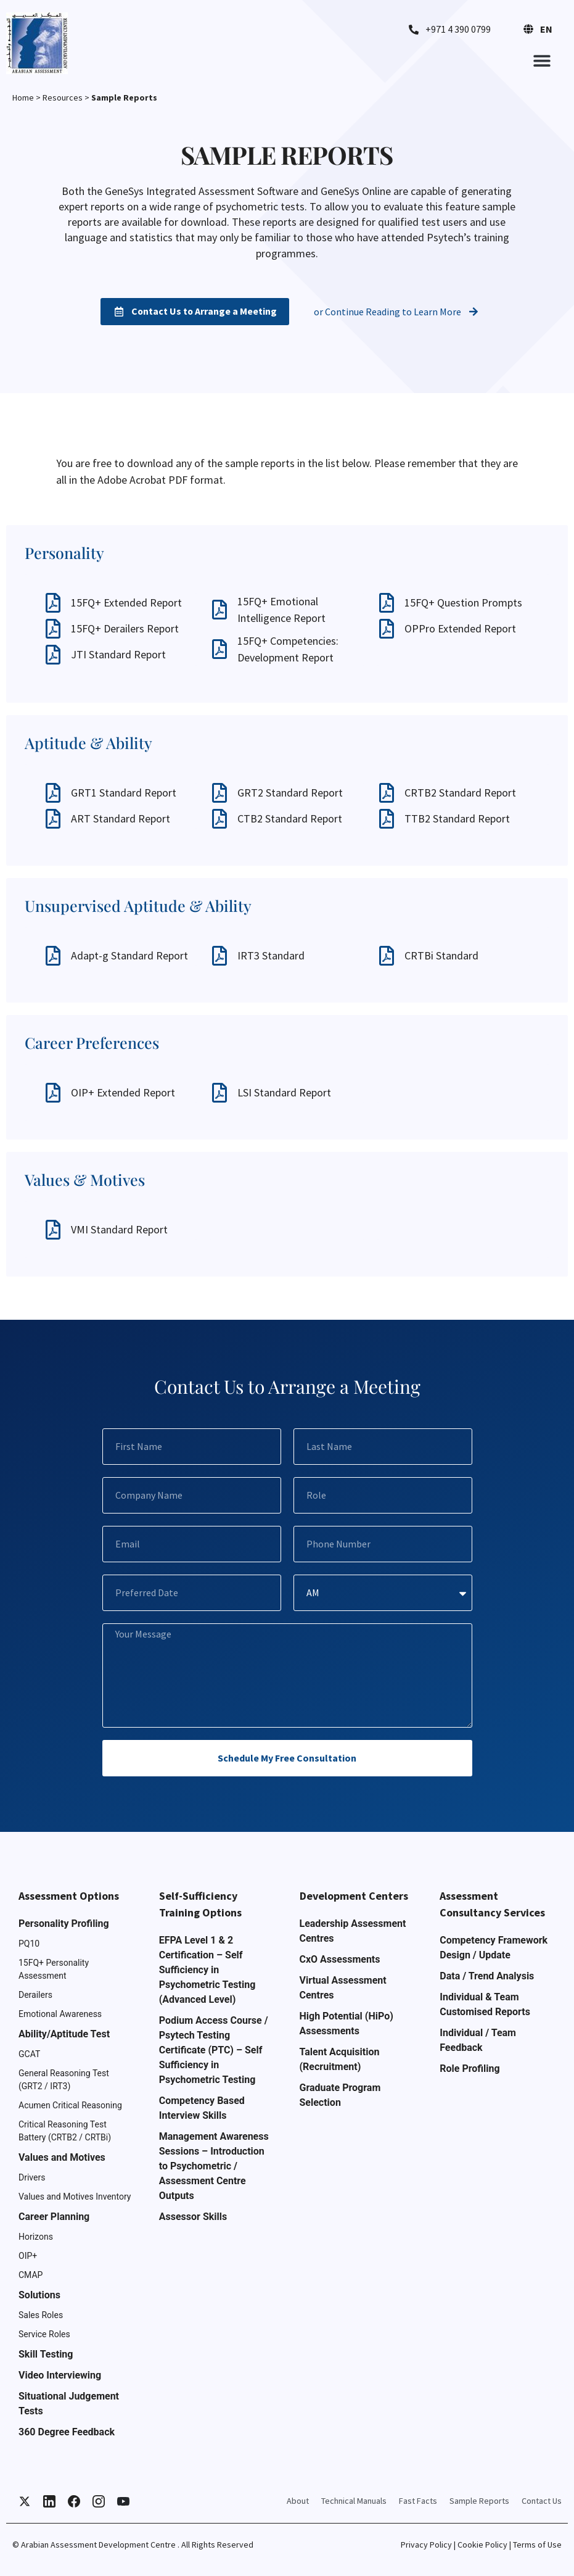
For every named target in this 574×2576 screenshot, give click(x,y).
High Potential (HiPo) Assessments (346, 2023)
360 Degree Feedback (66, 2432)
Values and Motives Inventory (74, 2196)
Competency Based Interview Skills (202, 2108)
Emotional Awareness (60, 2014)
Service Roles (44, 2334)
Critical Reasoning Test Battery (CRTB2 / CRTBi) (64, 2130)
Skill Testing (45, 2354)
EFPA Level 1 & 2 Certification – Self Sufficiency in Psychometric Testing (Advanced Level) (207, 1969)
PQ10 (28, 1944)
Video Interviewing (59, 2375)
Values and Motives (61, 2157)
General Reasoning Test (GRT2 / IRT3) (63, 2079)
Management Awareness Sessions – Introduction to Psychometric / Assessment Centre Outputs (214, 2166)
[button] (542, 60)
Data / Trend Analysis (487, 1976)
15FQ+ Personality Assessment (53, 1969)
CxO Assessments (340, 1959)
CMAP (30, 2275)
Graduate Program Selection (340, 2095)
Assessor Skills (193, 2216)
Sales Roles (40, 2315)
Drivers (31, 2177)
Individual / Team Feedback (478, 2040)
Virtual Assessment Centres (343, 1987)
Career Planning (53, 2216)
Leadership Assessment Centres (353, 1931)
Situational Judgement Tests (68, 2403)
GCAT (29, 2054)
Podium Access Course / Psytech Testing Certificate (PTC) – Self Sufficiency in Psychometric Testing (213, 2050)
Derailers (35, 1995)
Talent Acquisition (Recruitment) (340, 2059)
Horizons (35, 2237)
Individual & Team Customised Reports (485, 2004)
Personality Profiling (63, 1923)
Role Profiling (469, 2068)
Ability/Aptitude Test (64, 2034)
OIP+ (27, 2256)
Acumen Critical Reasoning (70, 2105)
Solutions (39, 2295)
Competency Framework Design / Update (493, 1947)
